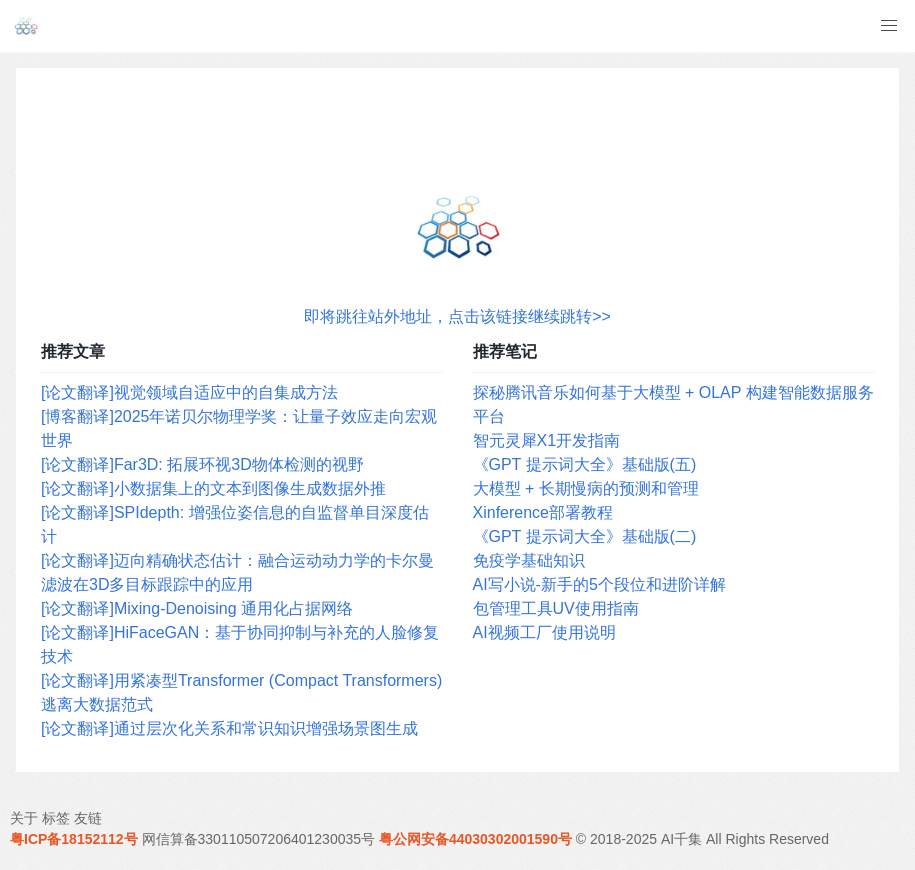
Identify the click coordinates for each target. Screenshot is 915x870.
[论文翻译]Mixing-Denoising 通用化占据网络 (197, 608)
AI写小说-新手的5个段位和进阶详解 (599, 584)
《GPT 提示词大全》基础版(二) (585, 536)
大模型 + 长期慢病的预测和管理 (586, 488)
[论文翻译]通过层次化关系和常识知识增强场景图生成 (229, 728)
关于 (24, 818)
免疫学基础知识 (529, 560)
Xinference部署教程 (543, 512)
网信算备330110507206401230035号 (259, 839)
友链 (88, 818)
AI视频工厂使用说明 (544, 632)
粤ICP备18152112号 (74, 839)
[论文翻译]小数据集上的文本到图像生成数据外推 (213, 488)
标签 (56, 818)
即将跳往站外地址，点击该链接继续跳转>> (457, 316)
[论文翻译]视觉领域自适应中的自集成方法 (189, 392)
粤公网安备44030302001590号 (475, 839)
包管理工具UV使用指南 (556, 608)
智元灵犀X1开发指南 (547, 440)
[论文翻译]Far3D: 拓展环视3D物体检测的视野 (202, 464)
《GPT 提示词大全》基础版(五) (585, 464)
